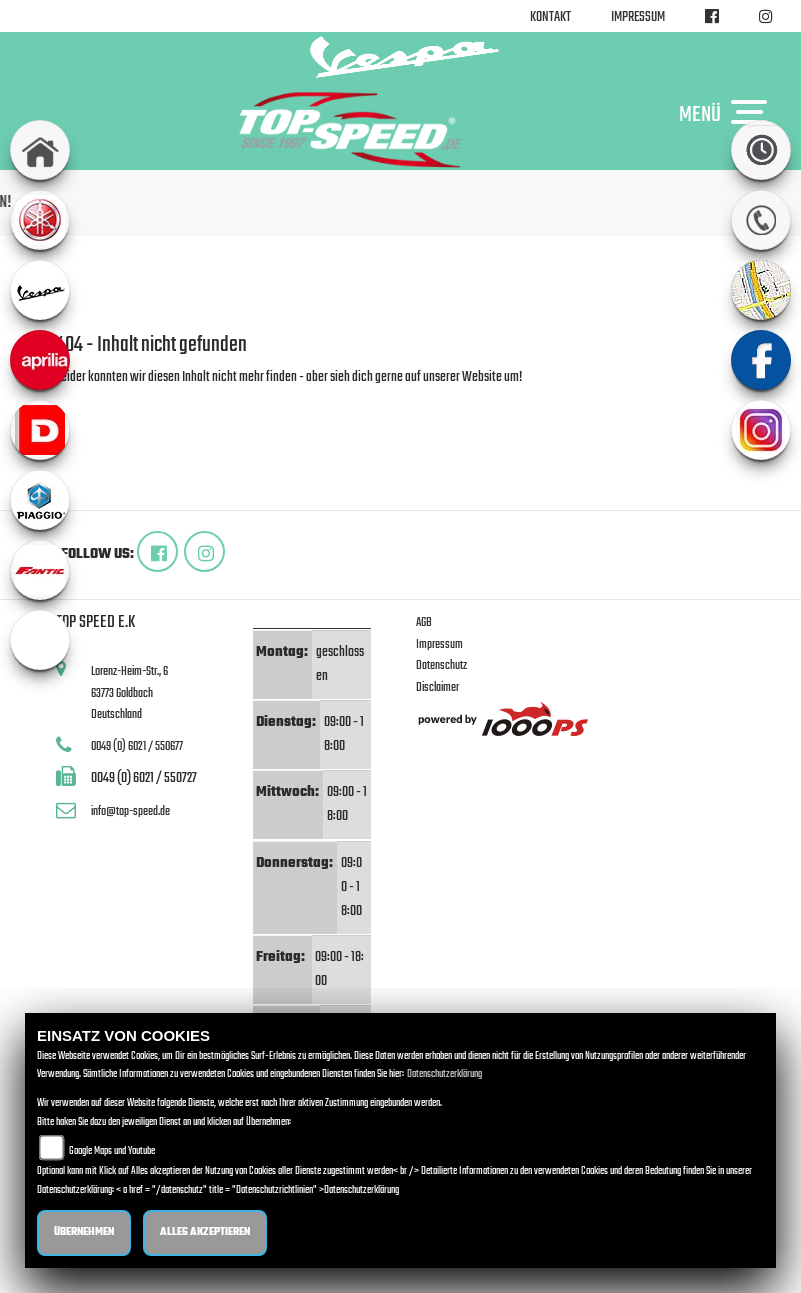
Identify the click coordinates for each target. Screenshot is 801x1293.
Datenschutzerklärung (444, 1074)
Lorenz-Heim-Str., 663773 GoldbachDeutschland (129, 693)
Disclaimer (437, 687)
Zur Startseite (88, 401)
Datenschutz (441, 665)
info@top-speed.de (130, 811)
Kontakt (550, 17)
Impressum (638, 17)
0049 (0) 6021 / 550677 (137, 746)
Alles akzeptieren (205, 1232)
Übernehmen (84, 1232)
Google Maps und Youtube (112, 1151)
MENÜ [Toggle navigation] (728, 114)
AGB (424, 622)
